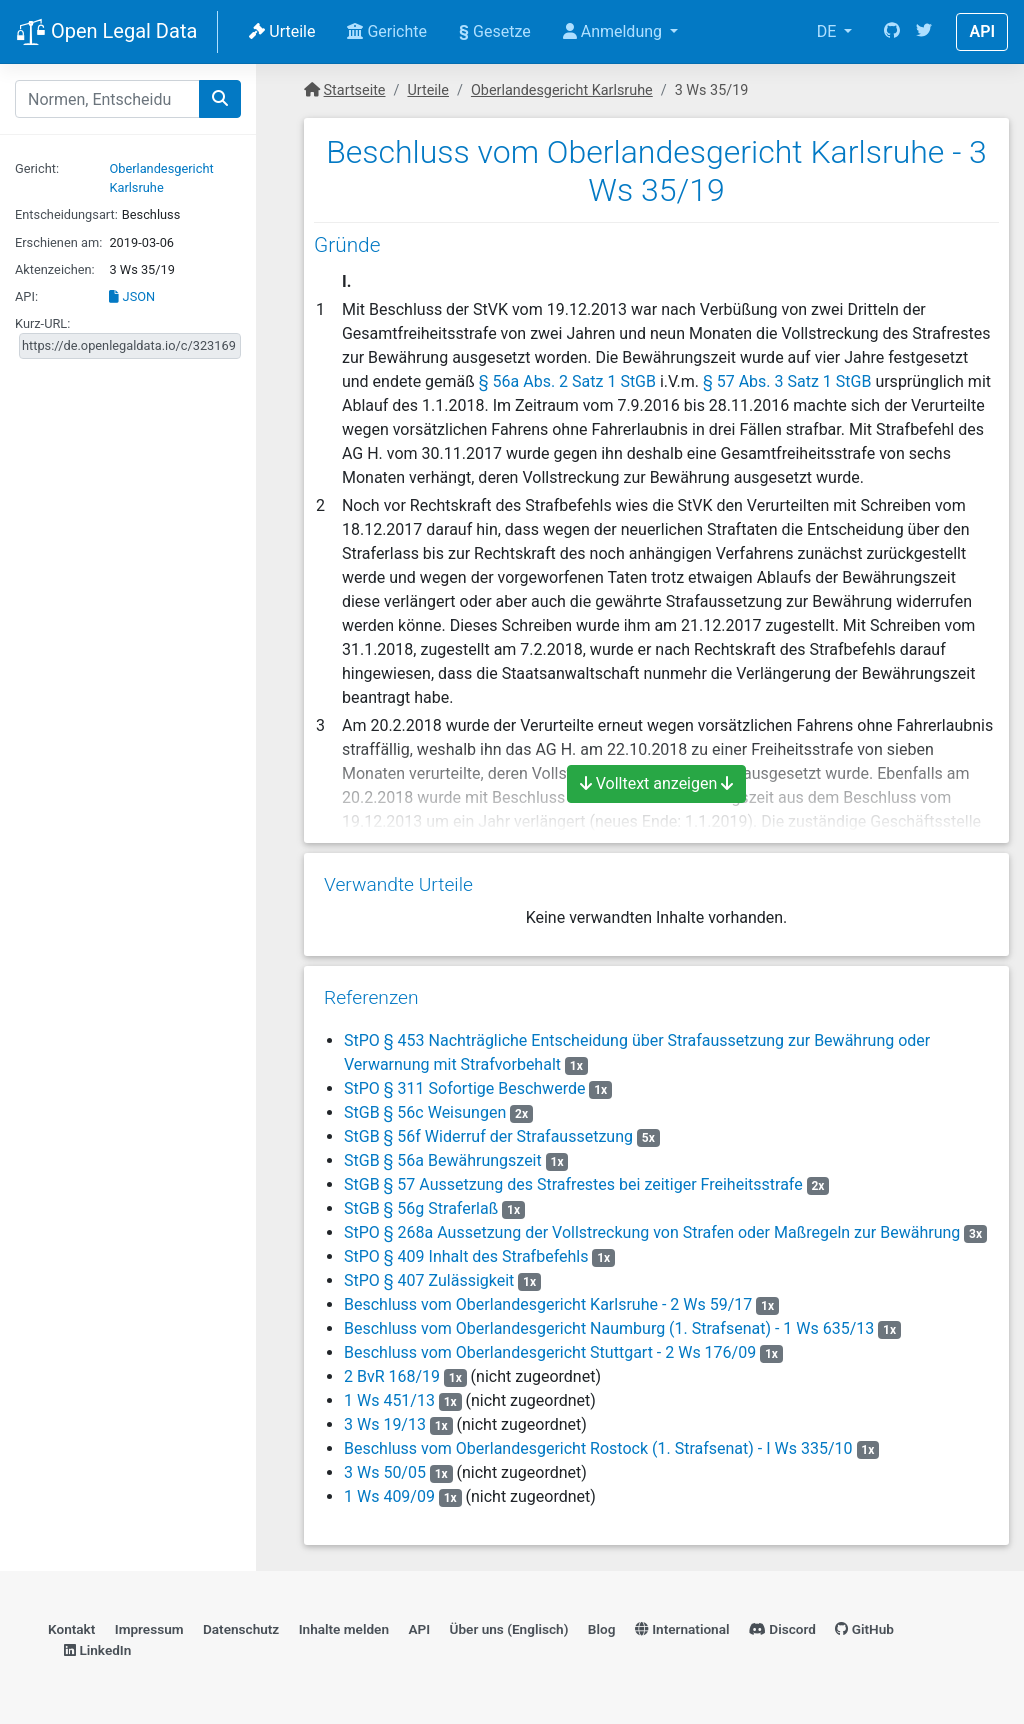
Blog (602, 1629)
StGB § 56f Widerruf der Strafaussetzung (488, 1136)
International (682, 1629)
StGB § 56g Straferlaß (421, 1208)
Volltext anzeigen (657, 783)
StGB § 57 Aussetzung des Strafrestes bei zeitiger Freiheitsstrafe (573, 1184)
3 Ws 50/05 (385, 1472)
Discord (782, 1629)
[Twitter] (924, 32)
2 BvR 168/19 (392, 1376)
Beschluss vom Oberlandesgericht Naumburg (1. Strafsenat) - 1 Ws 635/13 (609, 1328)
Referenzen (371, 997)
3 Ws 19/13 (385, 1424)
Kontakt (71, 1629)
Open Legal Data (106, 33)
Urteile (282, 31)
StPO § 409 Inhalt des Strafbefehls (466, 1256)
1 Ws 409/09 (389, 1496)
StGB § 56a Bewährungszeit (443, 1160)
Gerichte (387, 31)
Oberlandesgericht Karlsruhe (562, 90)
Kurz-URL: (42, 323)
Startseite (355, 90)
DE (829, 31)
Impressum (149, 1629)
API (982, 31)
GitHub (864, 1629)
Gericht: (37, 168)
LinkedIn (97, 1650)
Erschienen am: (58, 242)
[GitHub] (892, 32)
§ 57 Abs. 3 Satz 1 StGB (787, 381)
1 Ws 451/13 (389, 1400)
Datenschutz (241, 1629)
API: (26, 296)
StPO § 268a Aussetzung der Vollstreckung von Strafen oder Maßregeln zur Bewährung (652, 1232)
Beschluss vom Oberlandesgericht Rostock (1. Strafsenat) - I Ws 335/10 (598, 1448)
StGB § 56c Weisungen (425, 1112)
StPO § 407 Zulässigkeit (429, 1280)
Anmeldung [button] (614, 31)
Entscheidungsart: (66, 214)
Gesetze (495, 31)
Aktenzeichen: (55, 269)
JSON (132, 296)
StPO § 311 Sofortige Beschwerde (464, 1088)
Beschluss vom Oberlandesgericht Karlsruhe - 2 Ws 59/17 (548, 1304)
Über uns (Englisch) (509, 1629)
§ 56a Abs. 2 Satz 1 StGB (567, 381)
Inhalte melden (344, 1629)
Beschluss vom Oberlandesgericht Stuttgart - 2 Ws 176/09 (550, 1352)
